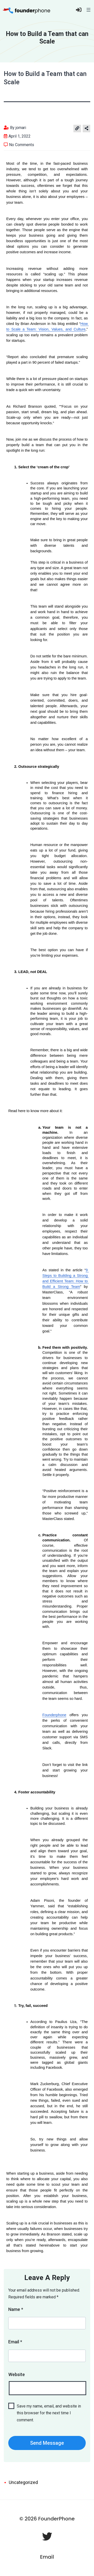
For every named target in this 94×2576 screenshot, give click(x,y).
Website (16, 2374)
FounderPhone (56, 2518)
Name (15, 2309)
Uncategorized (23, 2482)
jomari (21, 127)
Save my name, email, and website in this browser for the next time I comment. (49, 2413)
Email (15, 2341)
